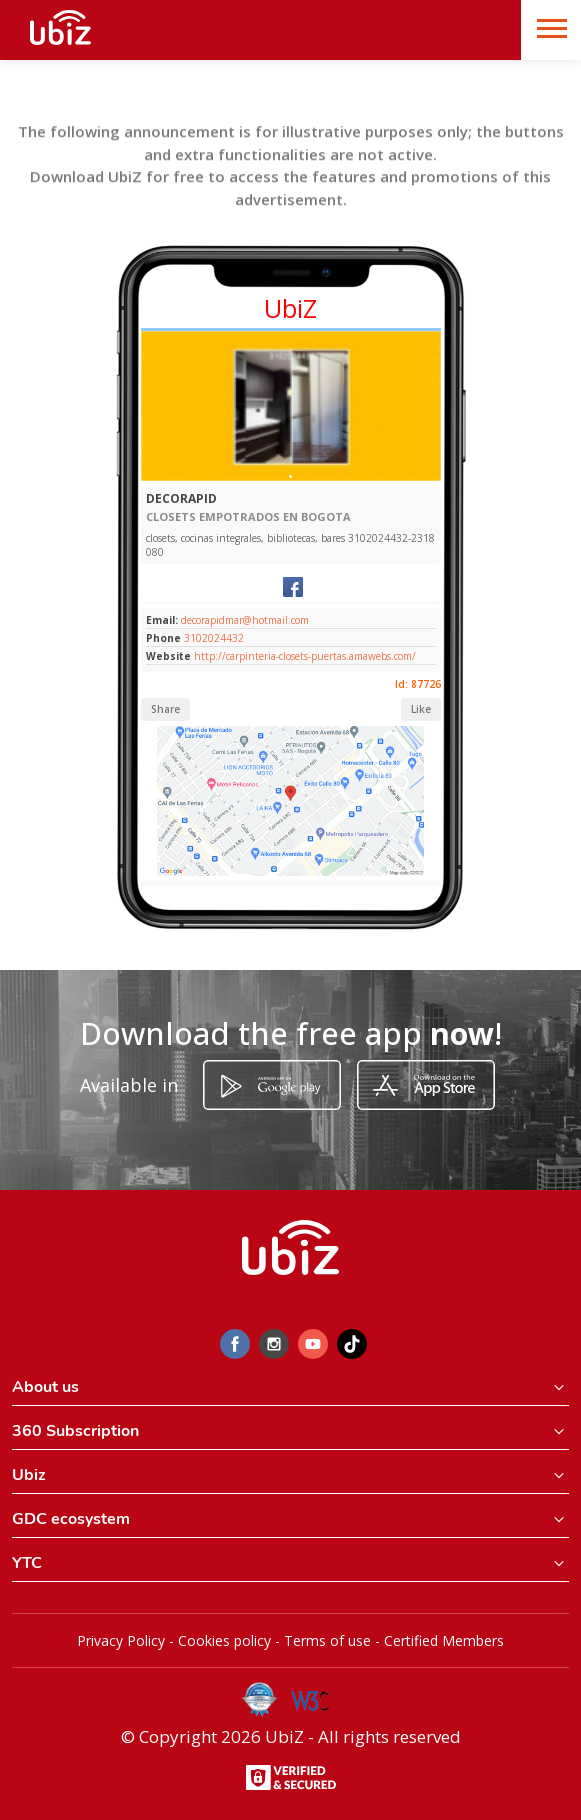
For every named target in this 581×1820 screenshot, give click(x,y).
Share (165, 709)
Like (421, 709)
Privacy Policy (121, 1640)
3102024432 (214, 638)
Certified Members (444, 1640)
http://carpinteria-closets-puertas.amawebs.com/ (305, 656)
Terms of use (327, 1640)
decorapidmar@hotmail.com (243, 620)
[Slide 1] (290, 476)
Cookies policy (224, 1640)
